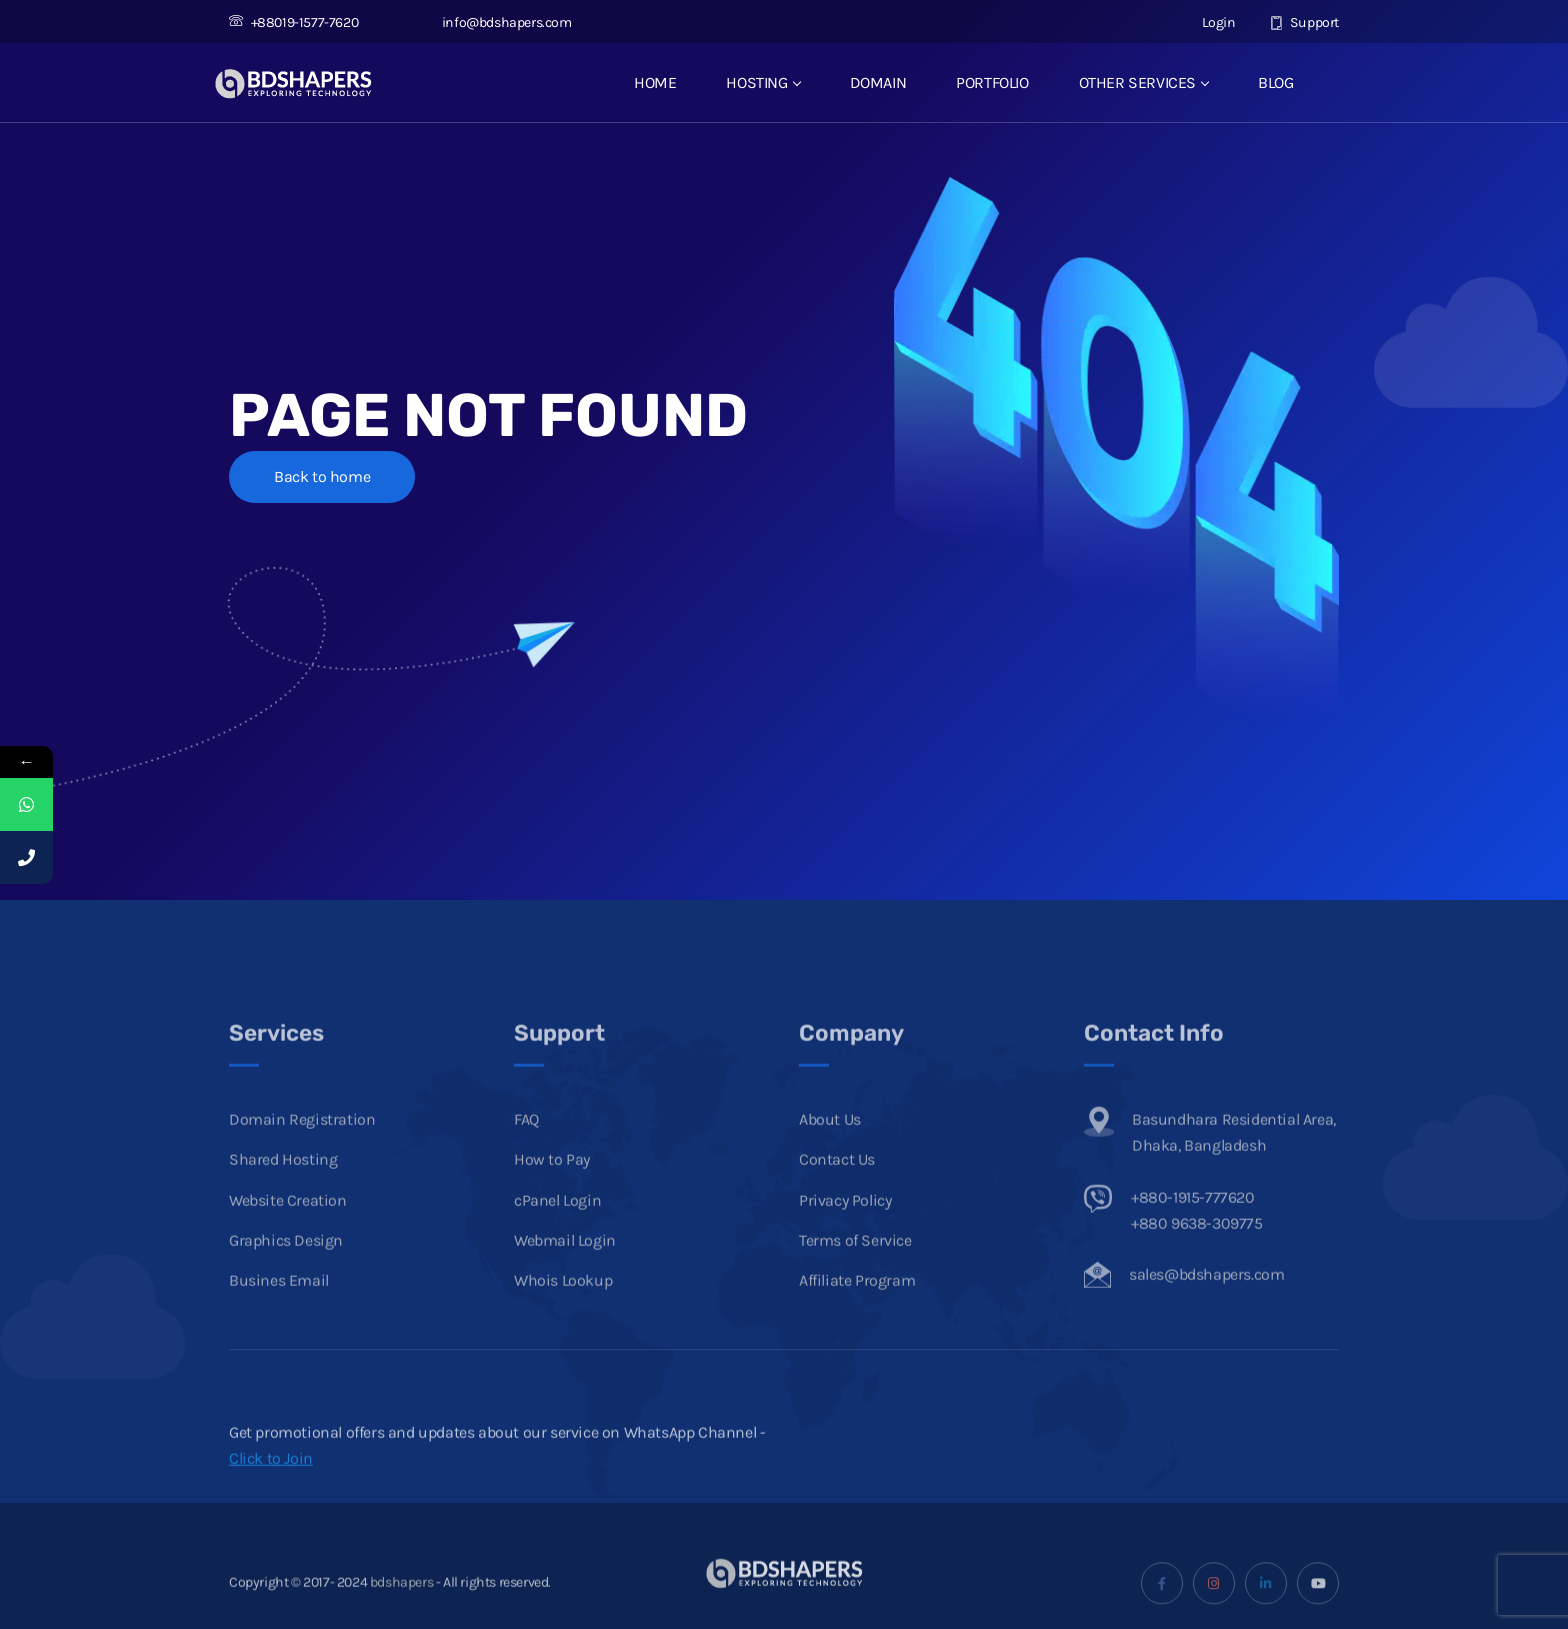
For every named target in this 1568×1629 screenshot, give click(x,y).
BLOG (1275, 82)
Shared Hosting (283, 1191)
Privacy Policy (845, 1231)
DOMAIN (878, 82)
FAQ (526, 1151)
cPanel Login (557, 1231)
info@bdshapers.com (495, 22)
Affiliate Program (857, 1312)
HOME (655, 82)
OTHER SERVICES (1143, 82)
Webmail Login (565, 1272)
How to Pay (552, 1191)
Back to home (322, 476)
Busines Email (279, 1312)
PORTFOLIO (992, 82)
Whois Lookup (563, 1312)
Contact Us (837, 1191)
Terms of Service (855, 1272)
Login (1208, 22)
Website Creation (288, 1231)
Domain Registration (302, 1151)
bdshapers (401, 1613)
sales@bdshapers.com (1206, 1306)
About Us (830, 1151)
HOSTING (762, 82)
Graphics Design (286, 1272)
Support (1304, 22)
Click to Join (271, 1490)
